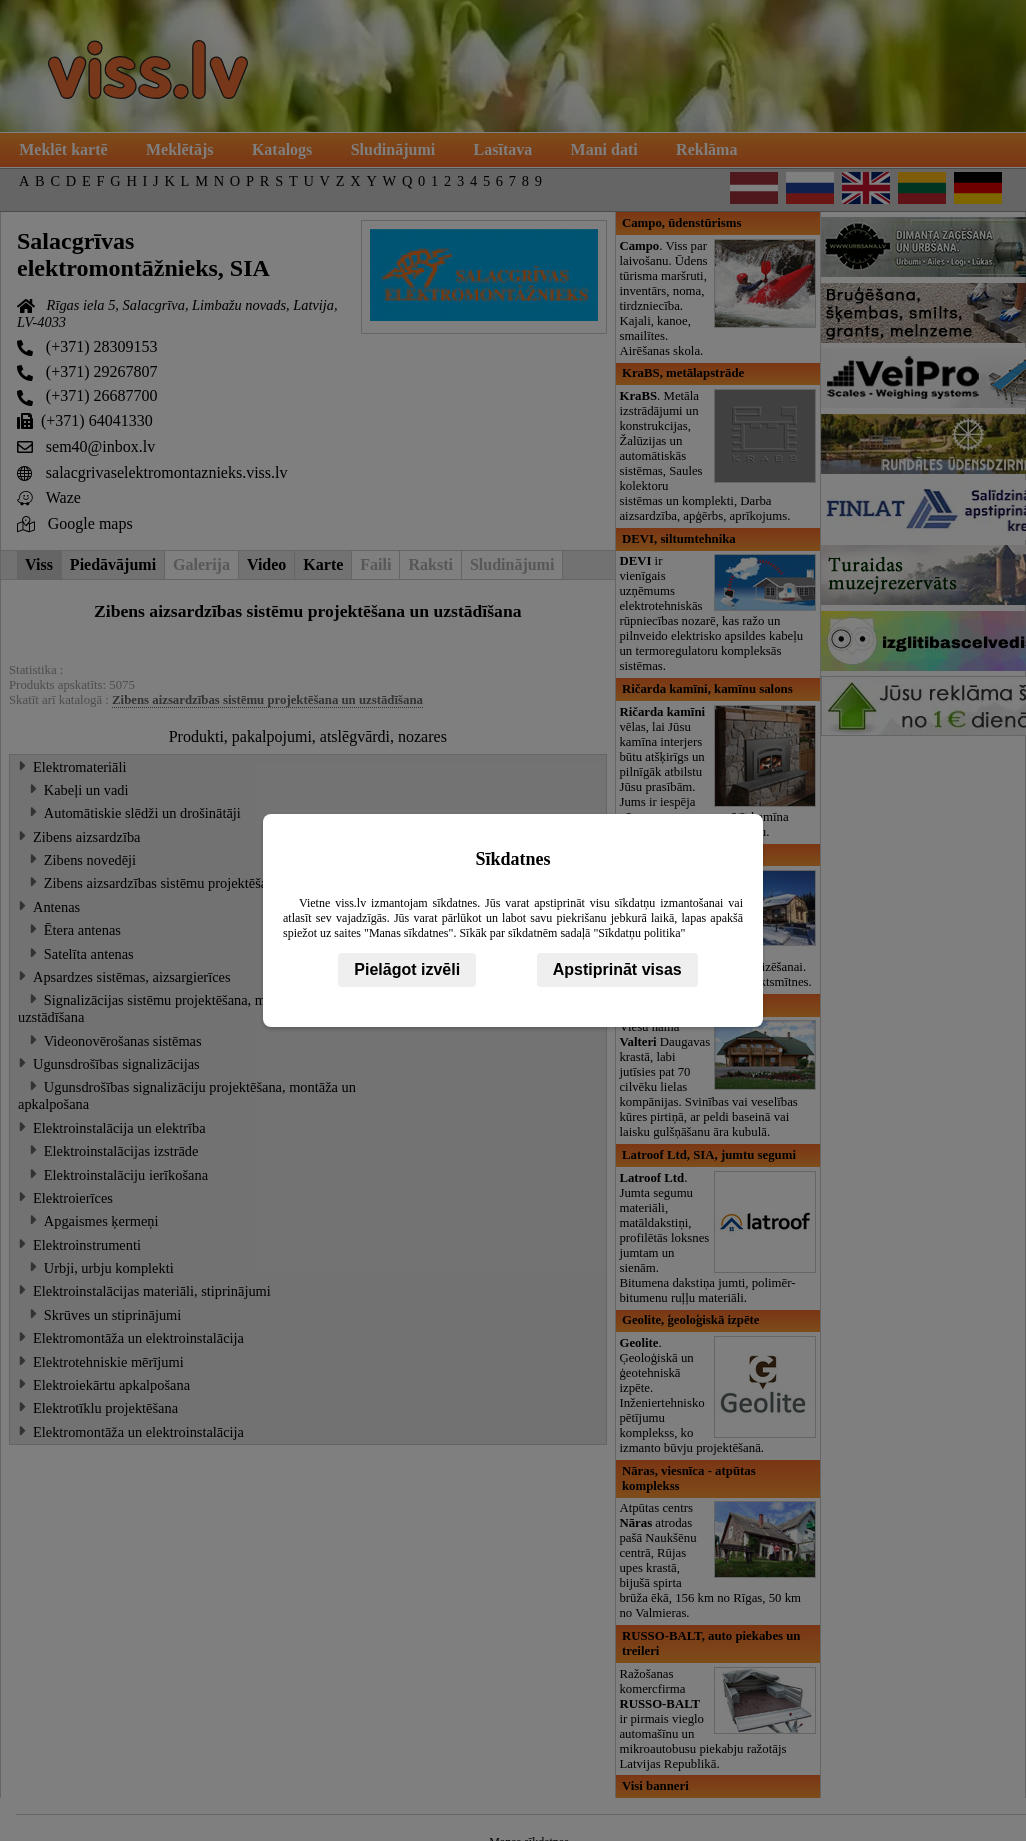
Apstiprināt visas (617, 969)
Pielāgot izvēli (407, 969)
